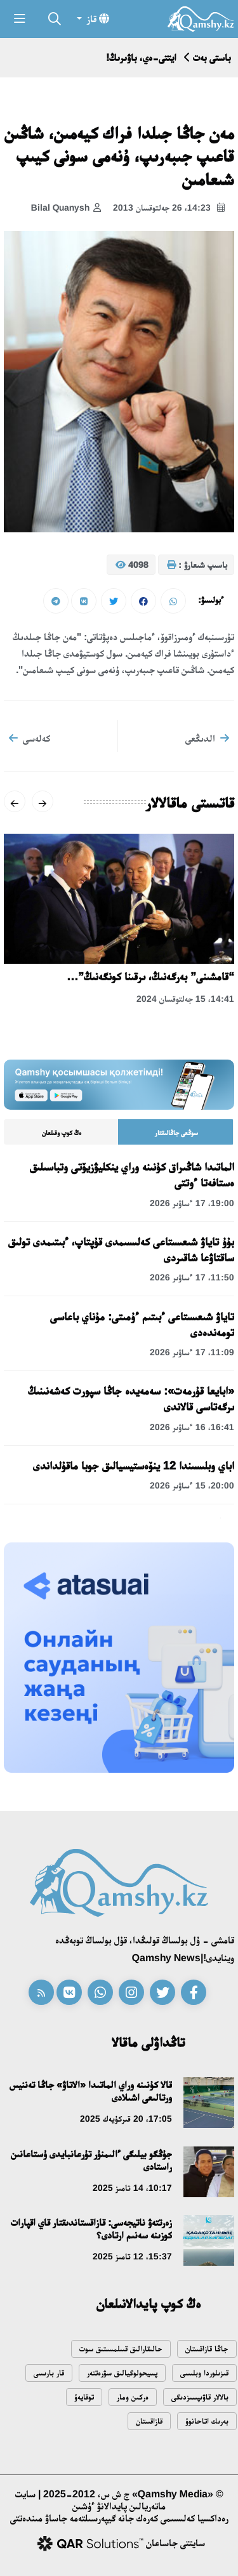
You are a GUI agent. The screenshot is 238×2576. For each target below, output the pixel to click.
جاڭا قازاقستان (206, 2348)
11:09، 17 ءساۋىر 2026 (192, 1352)
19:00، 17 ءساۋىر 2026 (192, 1203)
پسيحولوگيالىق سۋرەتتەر (122, 2372)
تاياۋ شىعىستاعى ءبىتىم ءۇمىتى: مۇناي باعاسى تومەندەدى (142, 1324)
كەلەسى (29, 738)
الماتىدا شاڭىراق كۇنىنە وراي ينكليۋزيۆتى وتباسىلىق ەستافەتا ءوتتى (132, 1174)
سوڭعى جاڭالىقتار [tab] (176, 1132)
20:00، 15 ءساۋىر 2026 (192, 1485)
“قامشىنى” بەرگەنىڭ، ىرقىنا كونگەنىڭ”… (150, 976)
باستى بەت (212, 57)
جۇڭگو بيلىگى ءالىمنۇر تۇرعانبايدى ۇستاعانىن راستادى (91, 2160)
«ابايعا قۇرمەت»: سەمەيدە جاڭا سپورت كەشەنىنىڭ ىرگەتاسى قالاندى (131, 1398)
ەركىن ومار (133, 2397)
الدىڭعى (207, 738)
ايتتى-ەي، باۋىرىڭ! (141, 57)
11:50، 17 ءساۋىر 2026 (192, 1277)
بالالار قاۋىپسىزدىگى (199, 2397)
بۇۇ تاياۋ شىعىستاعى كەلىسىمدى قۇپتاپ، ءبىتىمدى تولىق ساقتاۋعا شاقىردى (121, 1249)
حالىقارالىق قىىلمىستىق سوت (120, 2348)
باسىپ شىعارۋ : (197, 565)
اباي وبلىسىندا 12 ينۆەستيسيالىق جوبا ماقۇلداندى (133, 1465)
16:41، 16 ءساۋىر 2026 (192, 1427)
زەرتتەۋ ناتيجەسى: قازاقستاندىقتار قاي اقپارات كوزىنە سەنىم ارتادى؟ (91, 2228)
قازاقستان (149, 2421)
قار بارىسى (49, 2372)
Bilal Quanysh (66, 208)
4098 (132, 565)
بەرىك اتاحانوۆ (206, 2421)
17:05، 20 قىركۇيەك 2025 (126, 2118)
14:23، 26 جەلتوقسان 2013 (169, 208)
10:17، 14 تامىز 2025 (132, 2188)
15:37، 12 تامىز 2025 (132, 2256)
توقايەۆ (84, 2397)
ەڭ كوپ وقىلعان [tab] (61, 1132)
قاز (96, 18)
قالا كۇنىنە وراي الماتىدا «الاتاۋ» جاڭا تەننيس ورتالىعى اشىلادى (91, 2091)
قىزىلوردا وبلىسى (204, 2372)
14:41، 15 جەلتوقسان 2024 (185, 999)
